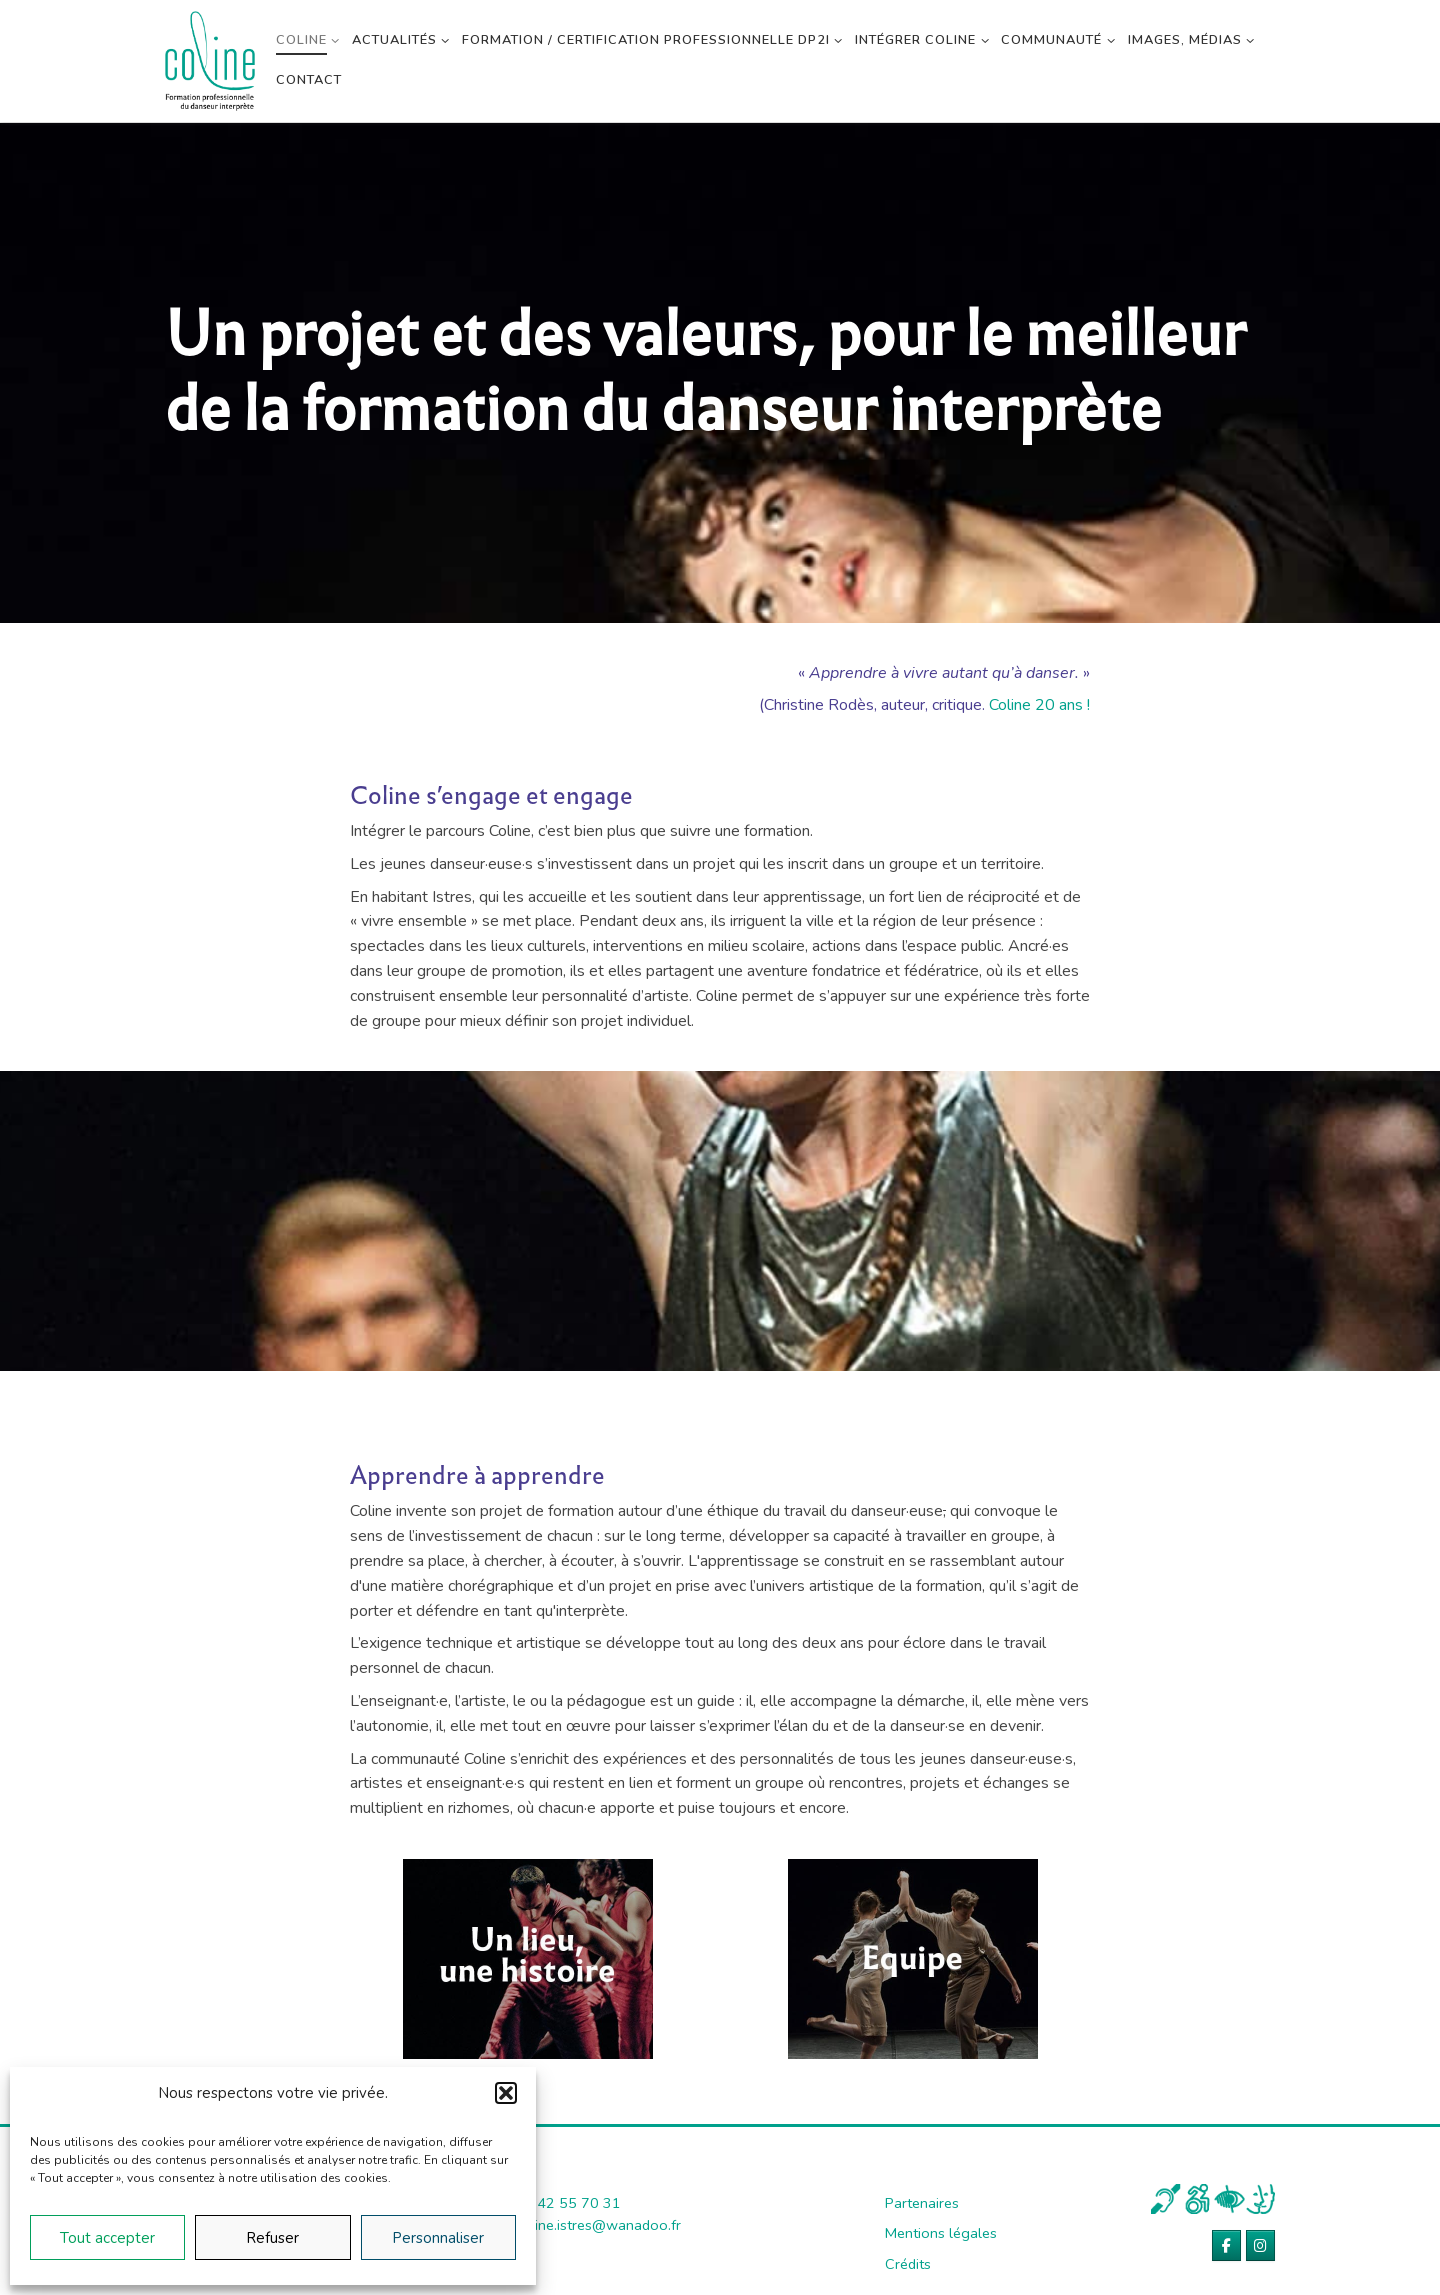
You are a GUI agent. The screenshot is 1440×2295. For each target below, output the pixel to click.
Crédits (908, 2264)
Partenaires (922, 2203)
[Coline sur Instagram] (1260, 2245)
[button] (506, 2093)
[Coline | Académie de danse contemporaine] (210, 57)
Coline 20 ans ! (1039, 705)
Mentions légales (941, 2233)
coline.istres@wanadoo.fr (598, 2225)
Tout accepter (107, 2238)
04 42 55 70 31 (568, 2203)
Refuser (272, 2238)
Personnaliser (438, 2238)
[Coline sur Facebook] (1226, 2245)
